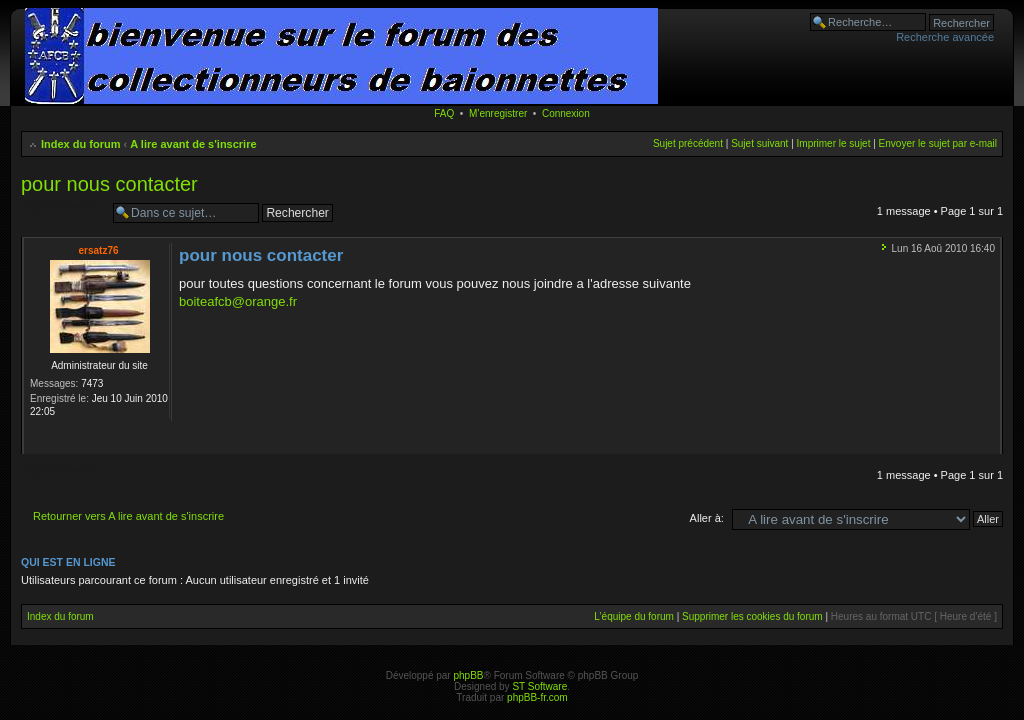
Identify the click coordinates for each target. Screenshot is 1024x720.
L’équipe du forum (634, 616)
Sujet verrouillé (62, 213)
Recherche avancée (945, 37)
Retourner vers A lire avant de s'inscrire (128, 516)
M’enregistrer (498, 113)
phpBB (468, 675)
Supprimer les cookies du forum (752, 616)
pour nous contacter (109, 184)
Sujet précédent (688, 143)
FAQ (444, 113)
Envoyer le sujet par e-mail (938, 143)
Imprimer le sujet (834, 143)
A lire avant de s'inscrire (193, 144)
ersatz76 (98, 250)
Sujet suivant (759, 143)
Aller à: (707, 518)
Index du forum (80, 144)
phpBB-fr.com (537, 697)
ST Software (539, 686)
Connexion (566, 113)
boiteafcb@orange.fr (238, 301)
